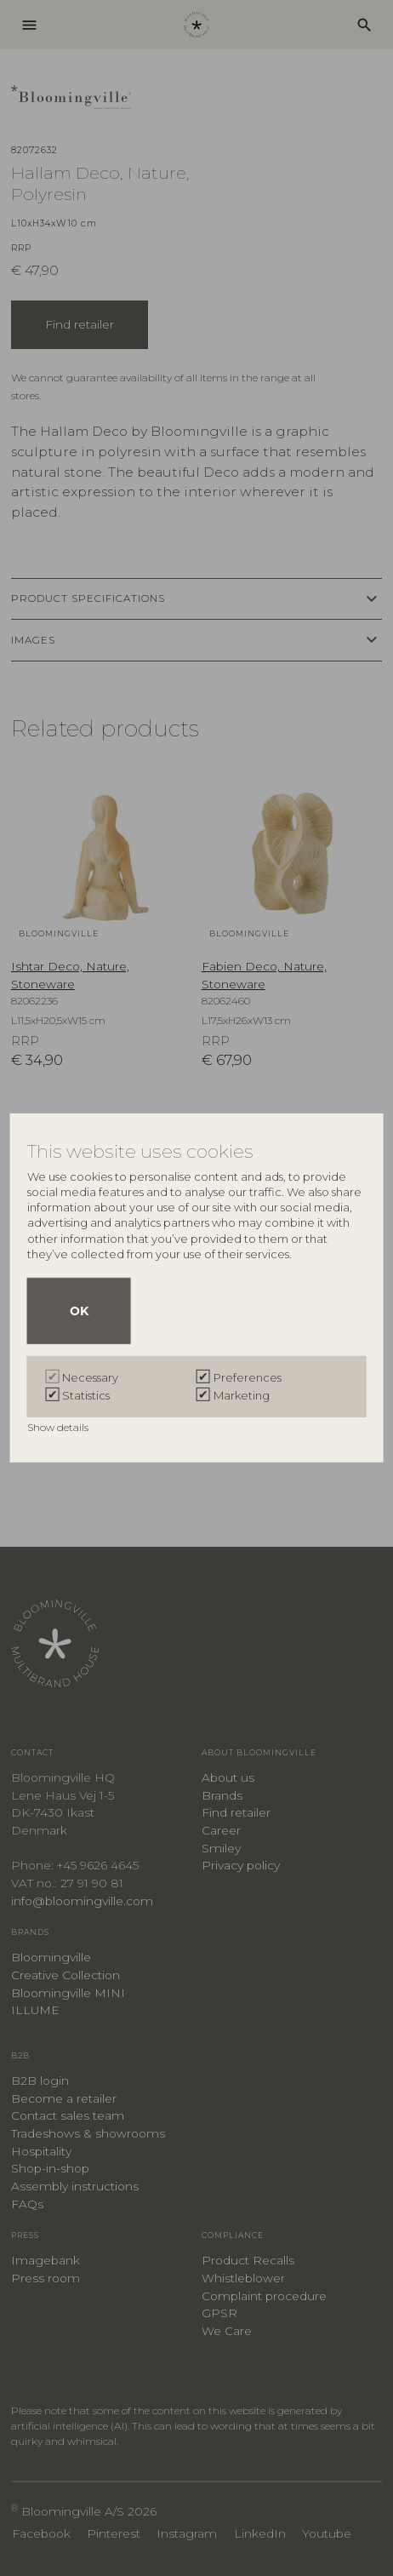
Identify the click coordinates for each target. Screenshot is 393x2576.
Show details (59, 1427)
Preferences (248, 1377)
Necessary (90, 1377)
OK (79, 1311)
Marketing (242, 1395)
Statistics (86, 1395)
